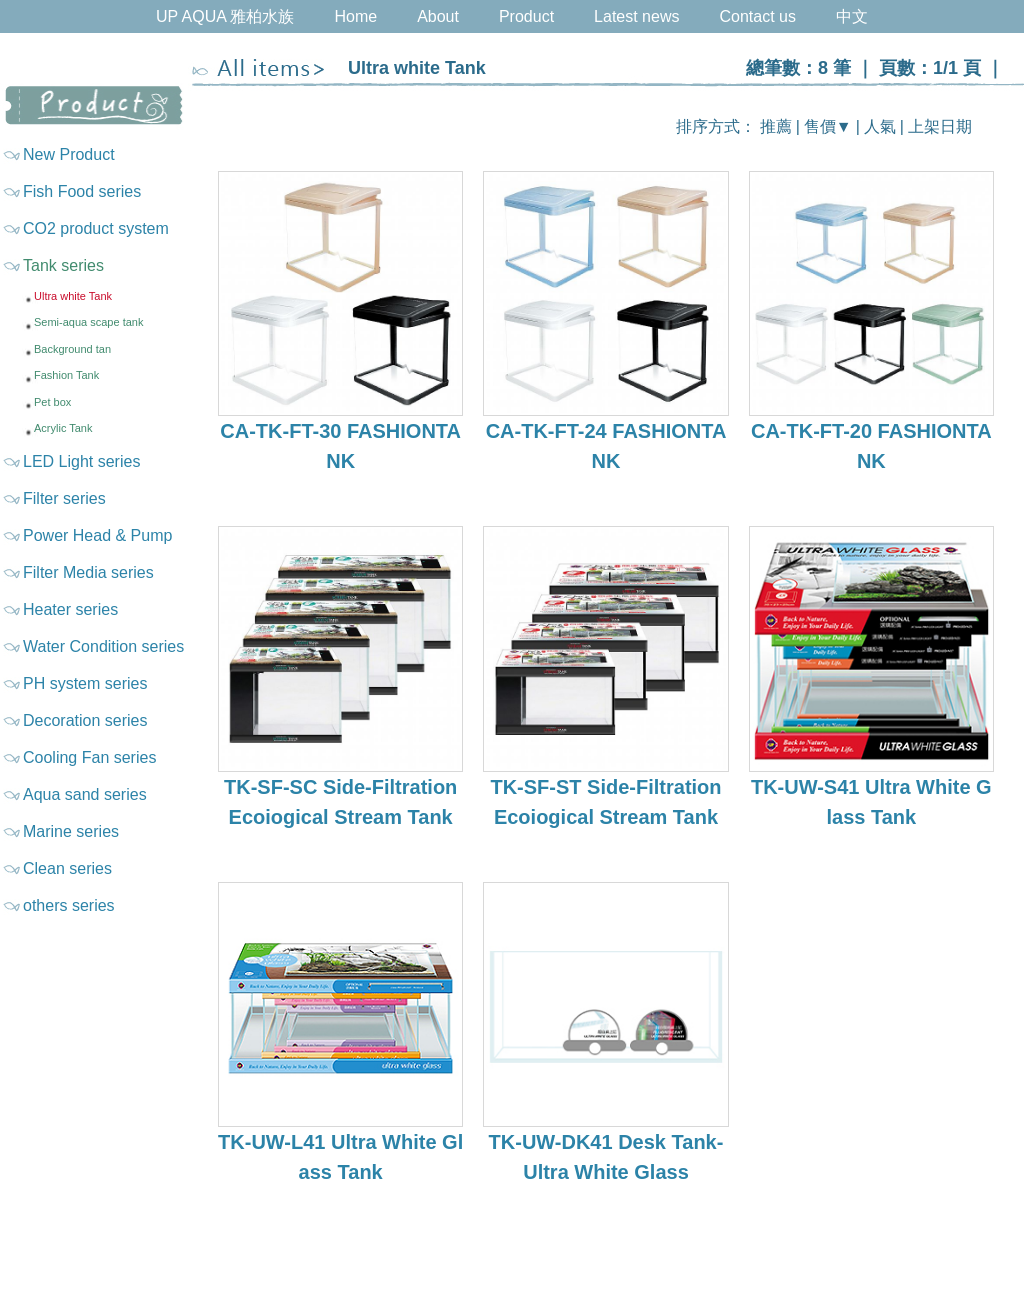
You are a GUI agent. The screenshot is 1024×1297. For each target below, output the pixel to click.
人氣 (880, 126)
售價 (820, 126)
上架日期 (940, 126)
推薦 (776, 126)
